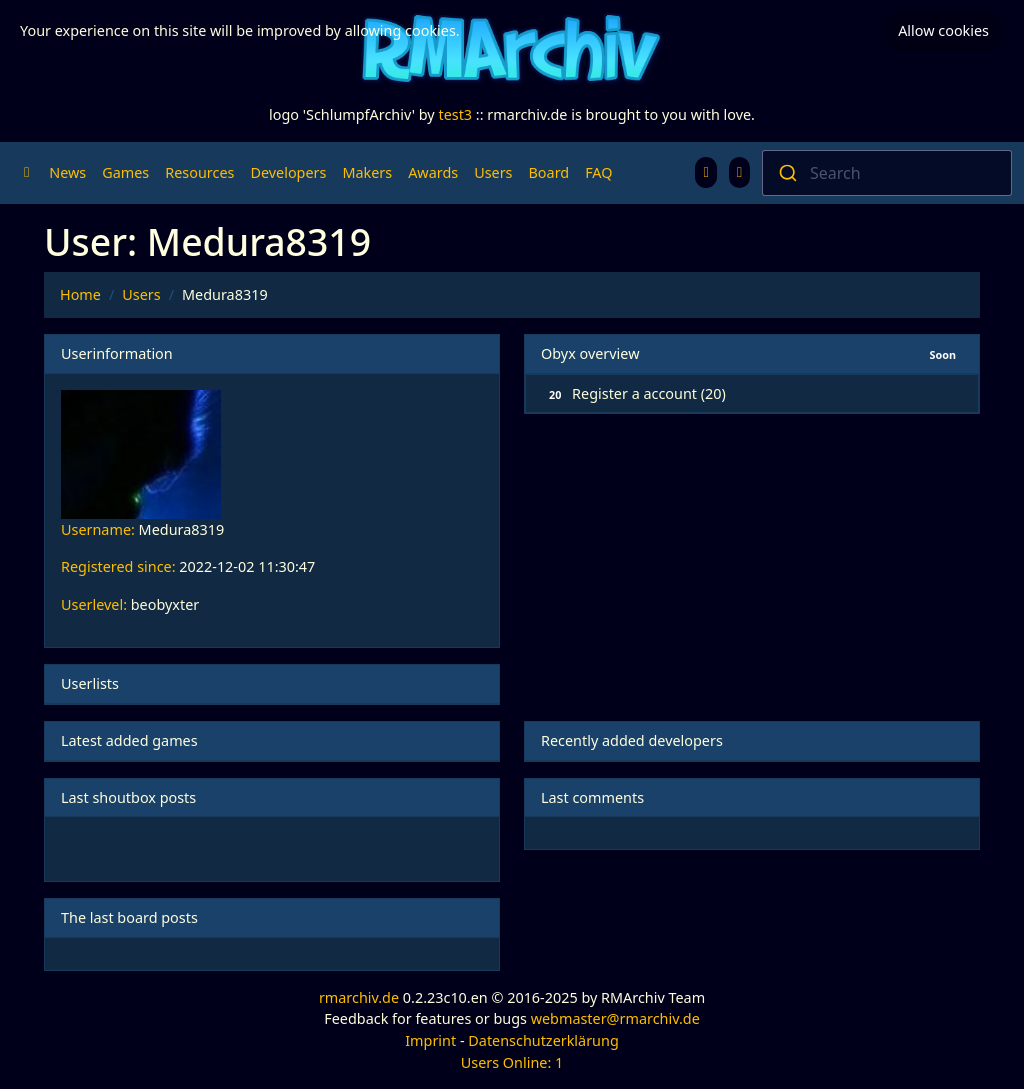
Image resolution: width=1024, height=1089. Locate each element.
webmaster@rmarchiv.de (615, 1018)
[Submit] (786, 173)
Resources (199, 172)
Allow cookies (943, 30)
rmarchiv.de (359, 997)
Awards (433, 172)
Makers (367, 172)
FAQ (598, 172)
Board (549, 172)
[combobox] (887, 173)
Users (493, 172)
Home (80, 294)
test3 (455, 114)
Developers (288, 172)
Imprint (430, 1040)
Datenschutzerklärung (543, 1040)
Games (125, 172)
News (67, 172)
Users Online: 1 (512, 1062)
